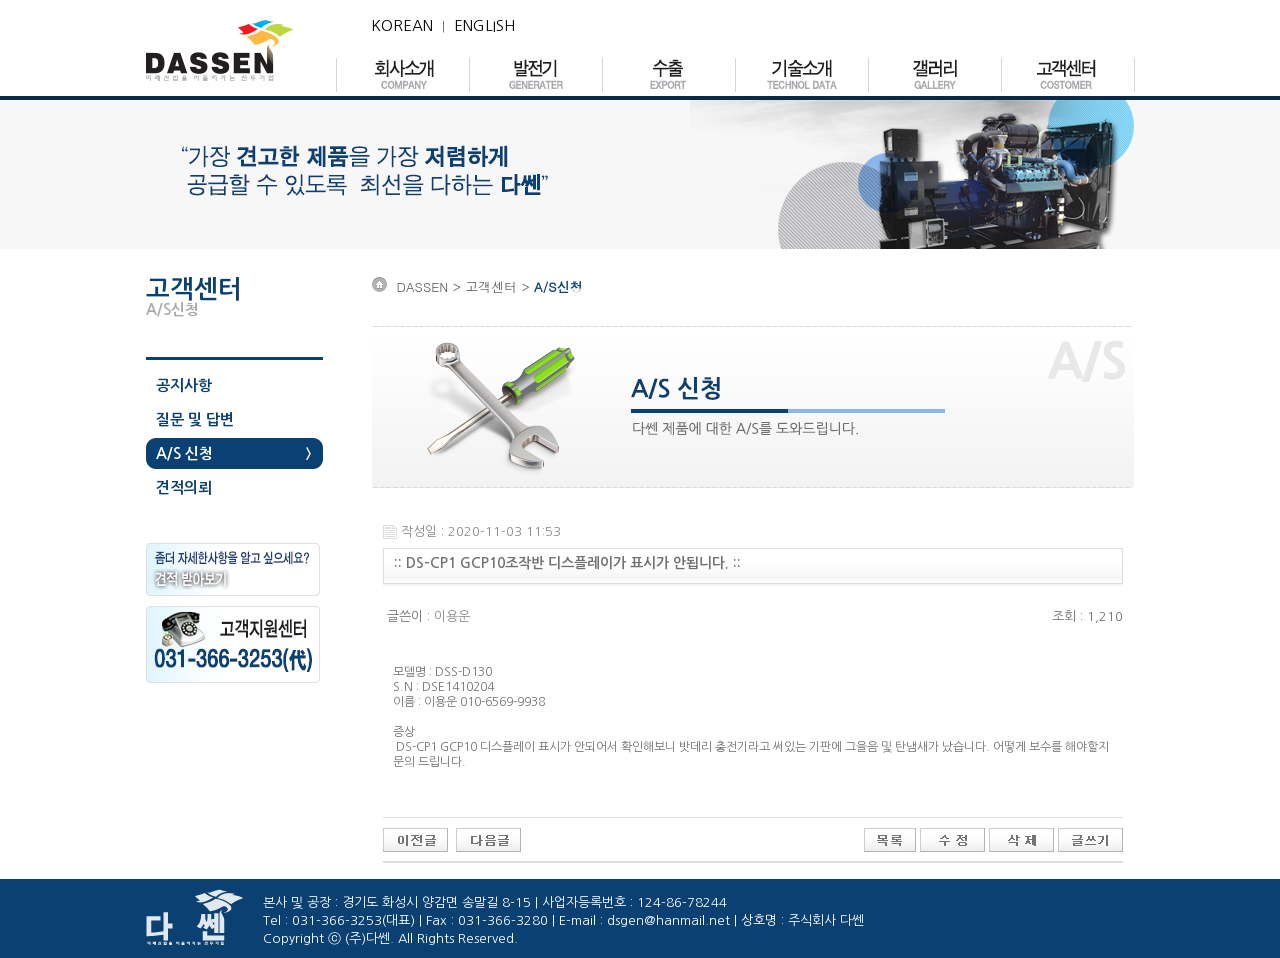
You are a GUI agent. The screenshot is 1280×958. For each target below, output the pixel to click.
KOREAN (402, 25)
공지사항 (184, 385)
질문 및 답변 (195, 419)
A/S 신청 (184, 453)
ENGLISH (484, 25)
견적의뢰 (184, 487)
